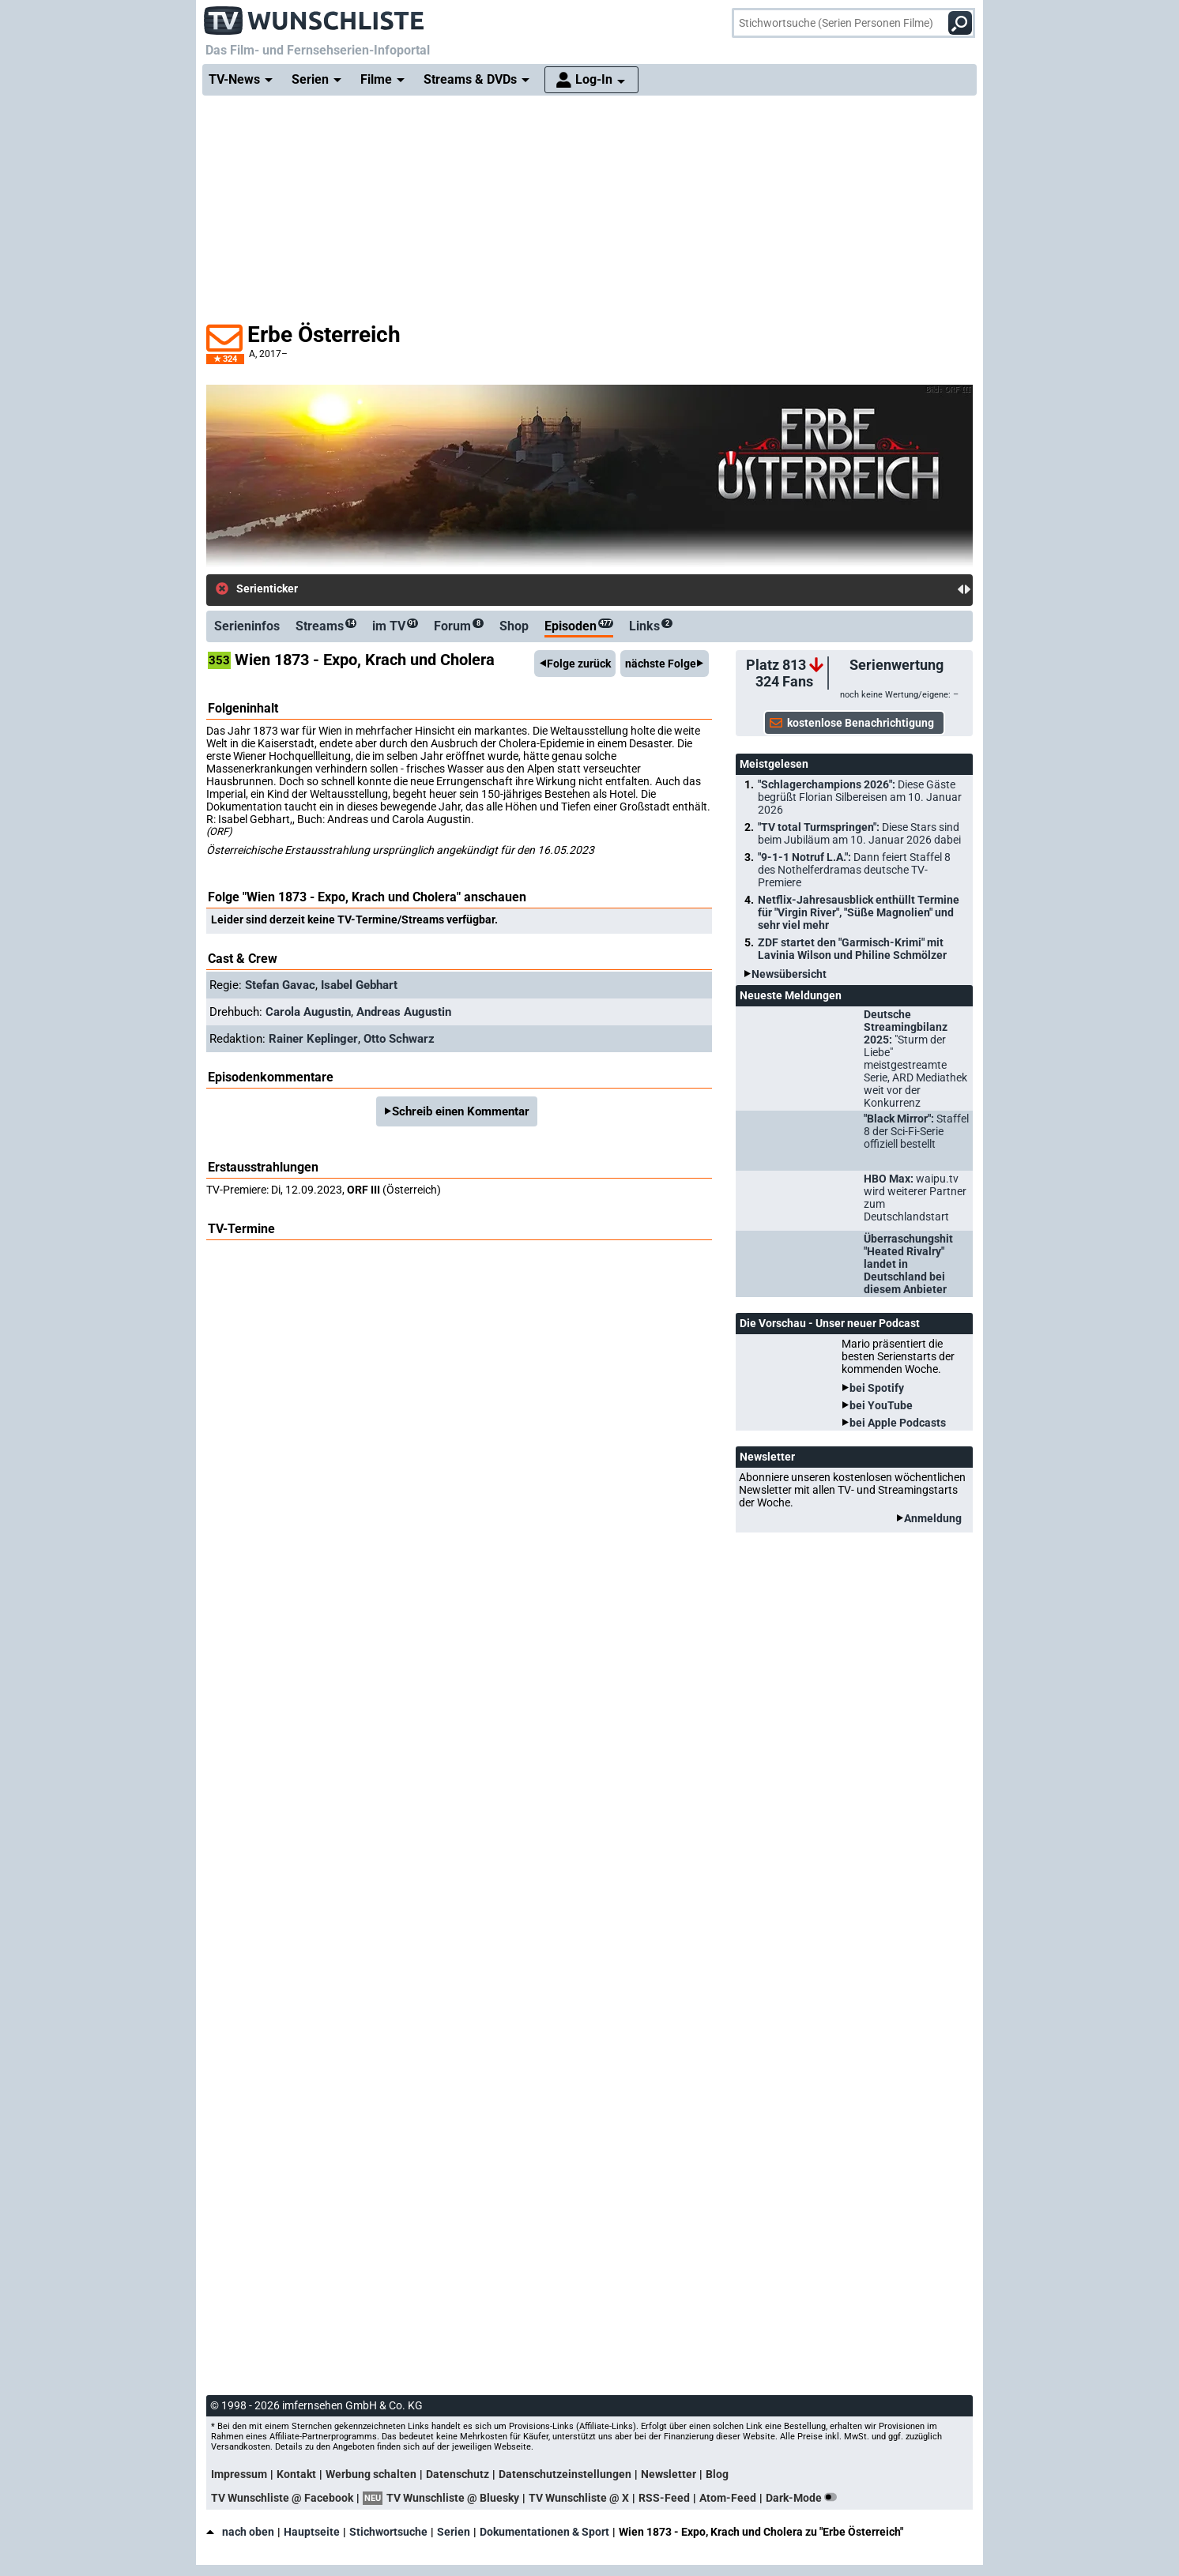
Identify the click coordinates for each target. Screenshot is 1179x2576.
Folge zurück (579, 663)
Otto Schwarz (399, 1039)
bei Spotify (876, 1388)
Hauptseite (312, 2531)
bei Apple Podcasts (897, 1422)
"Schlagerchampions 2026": (860, 797)
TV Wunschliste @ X (579, 2497)
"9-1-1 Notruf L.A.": (854, 870)
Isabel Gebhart (359, 985)
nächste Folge (660, 663)
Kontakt (296, 2474)
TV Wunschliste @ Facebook (282, 2497)
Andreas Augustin (403, 1012)
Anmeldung (933, 1518)
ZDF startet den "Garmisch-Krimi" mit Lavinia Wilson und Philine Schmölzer (852, 948)
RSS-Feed (664, 2497)
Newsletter (668, 2474)
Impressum (239, 2474)
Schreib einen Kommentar (460, 1111)
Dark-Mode (804, 2497)
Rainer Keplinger (313, 1039)
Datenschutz (457, 2474)
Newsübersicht (789, 974)
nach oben (240, 2531)
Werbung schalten (371, 2474)
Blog (717, 2474)
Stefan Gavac (280, 985)
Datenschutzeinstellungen (565, 2474)
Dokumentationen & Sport (544, 2531)
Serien (453, 2531)
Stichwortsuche (388, 2531)
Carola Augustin (308, 1012)
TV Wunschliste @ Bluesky (452, 2497)
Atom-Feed (727, 2497)
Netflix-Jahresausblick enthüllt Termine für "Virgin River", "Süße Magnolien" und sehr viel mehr (858, 912)
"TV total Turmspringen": (859, 833)
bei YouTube (881, 1405)
